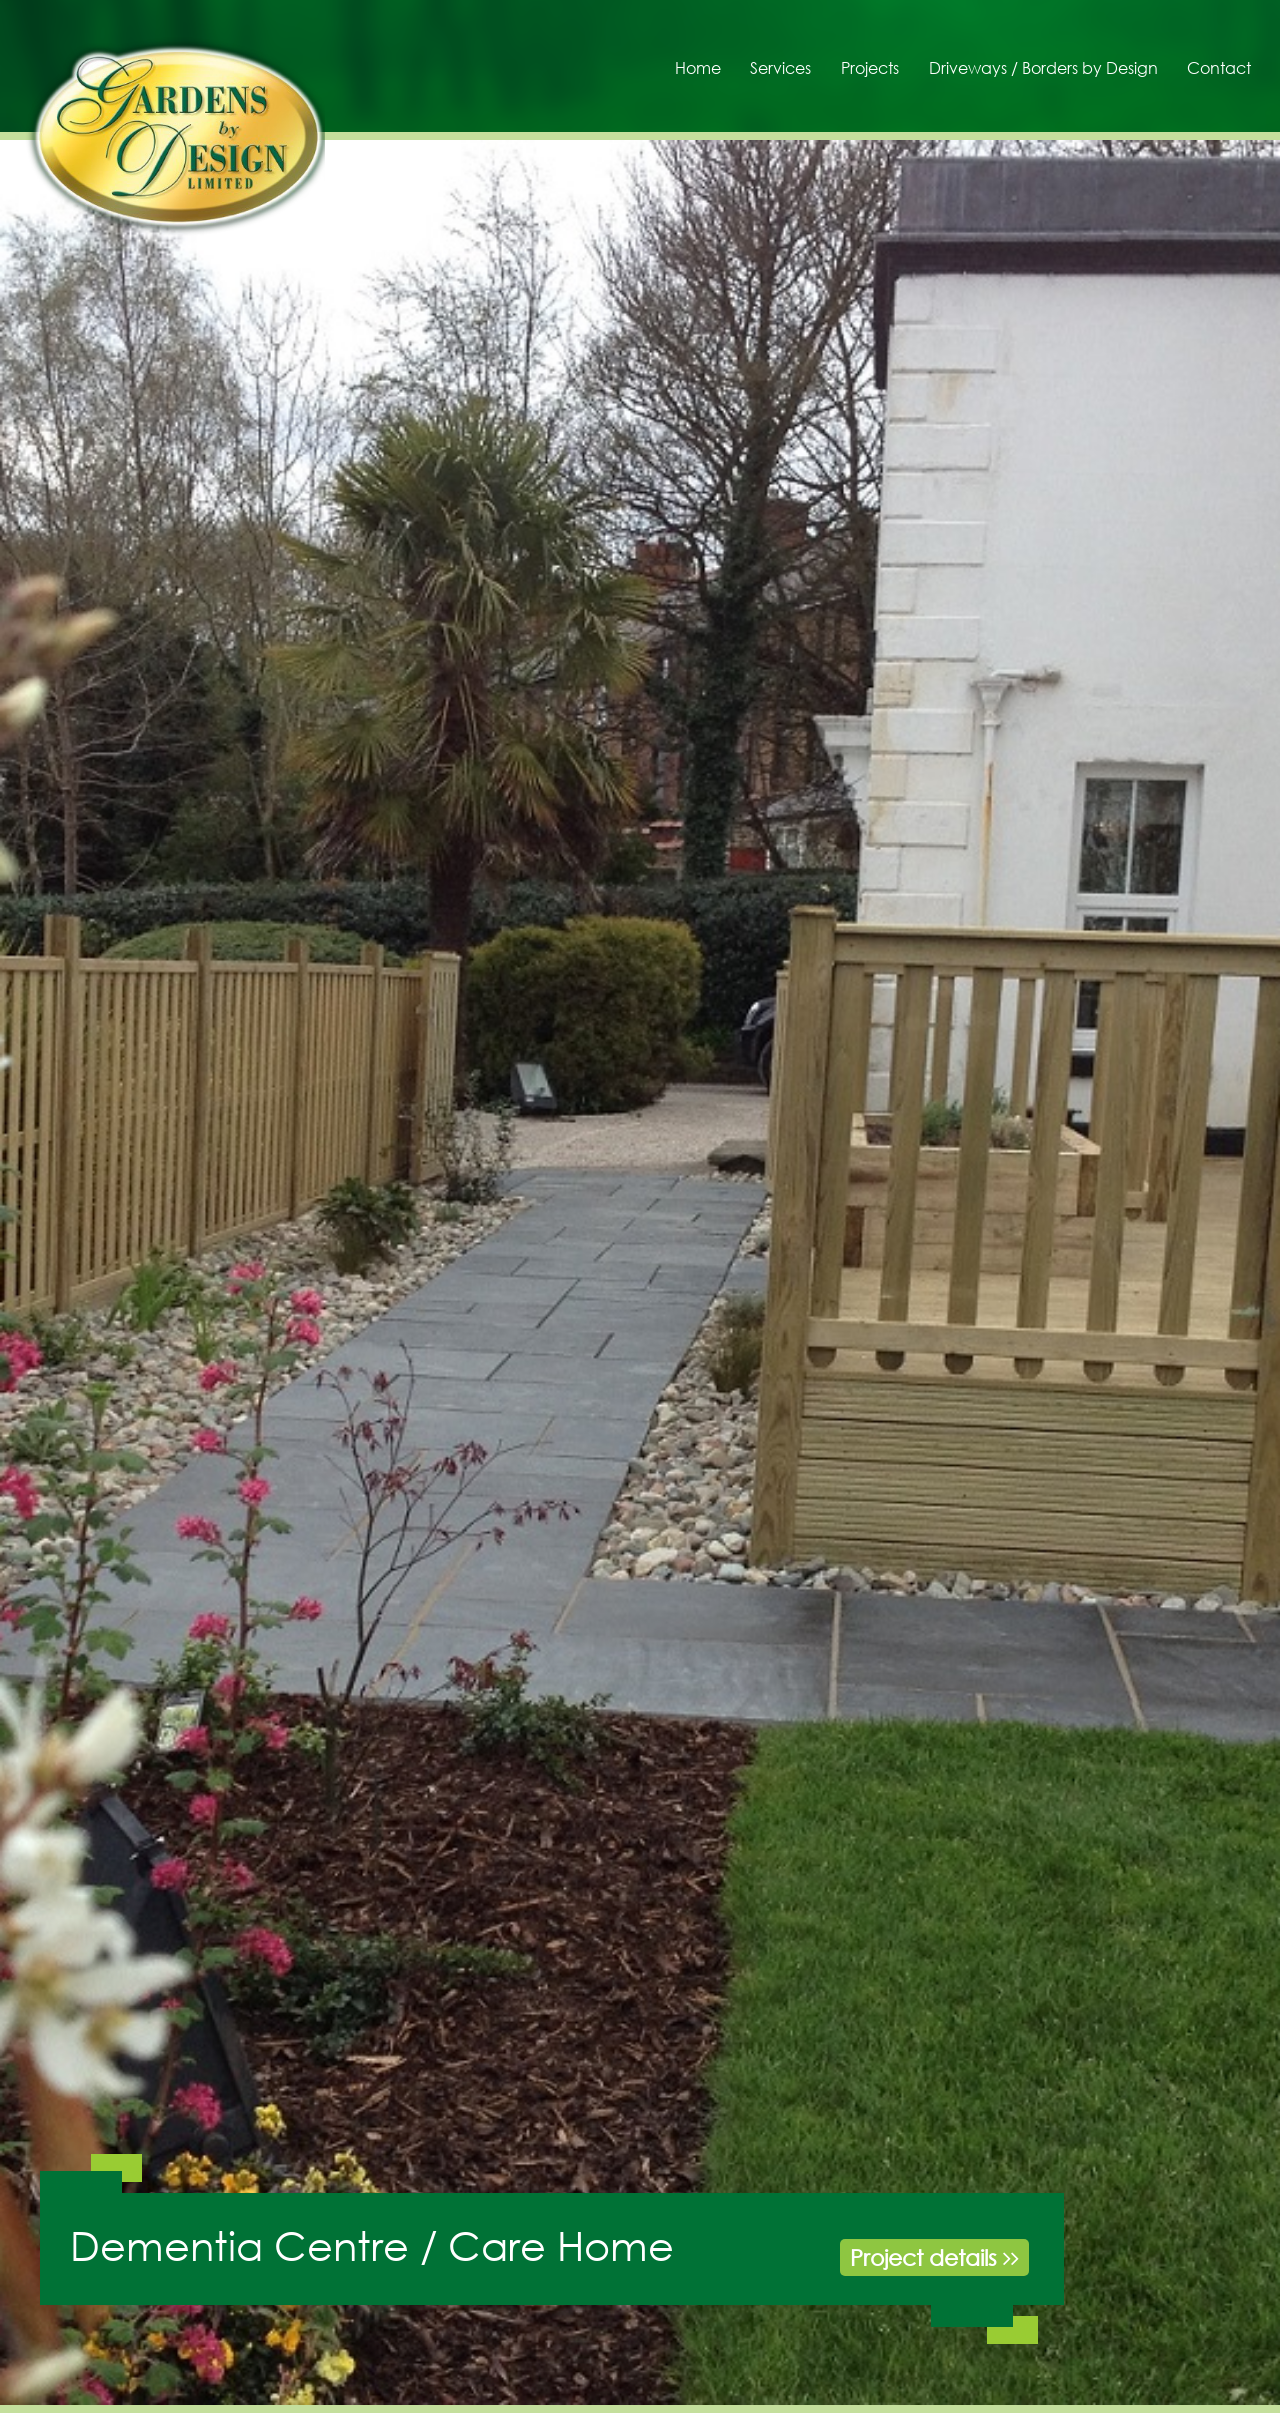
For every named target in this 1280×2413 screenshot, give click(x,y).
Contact (1219, 67)
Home (698, 67)
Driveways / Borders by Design (1043, 67)
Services (780, 67)
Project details (934, 2257)
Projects (870, 67)
